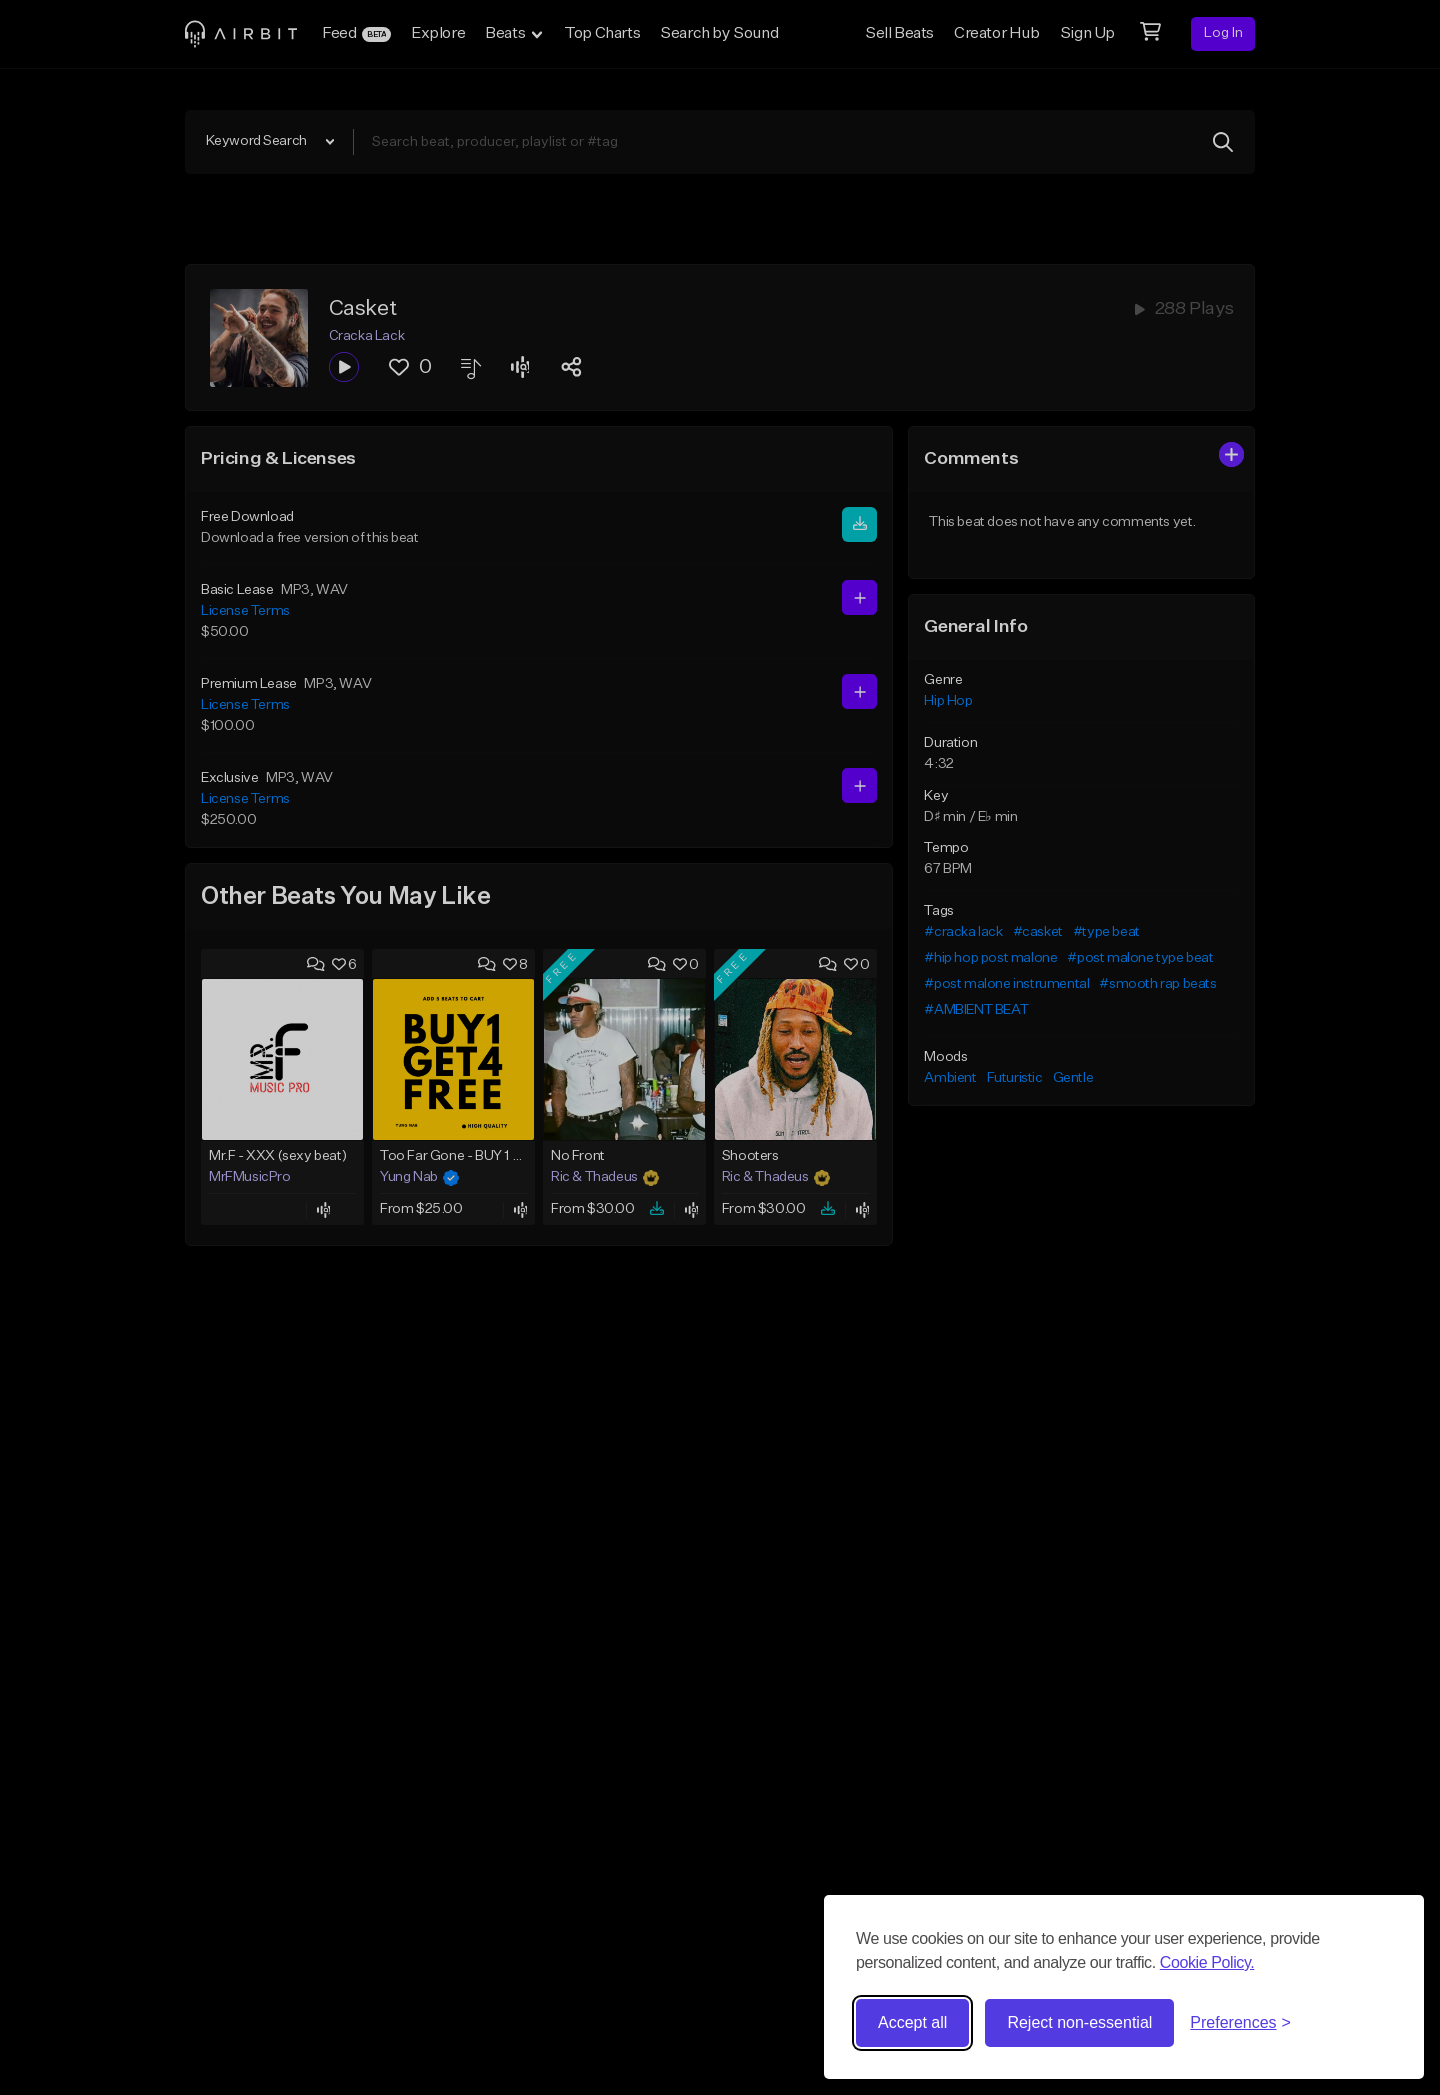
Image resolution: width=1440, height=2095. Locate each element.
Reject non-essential (1079, 2022)
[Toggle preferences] (1240, 2023)
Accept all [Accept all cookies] (912, 2022)
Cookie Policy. (1207, 1962)
